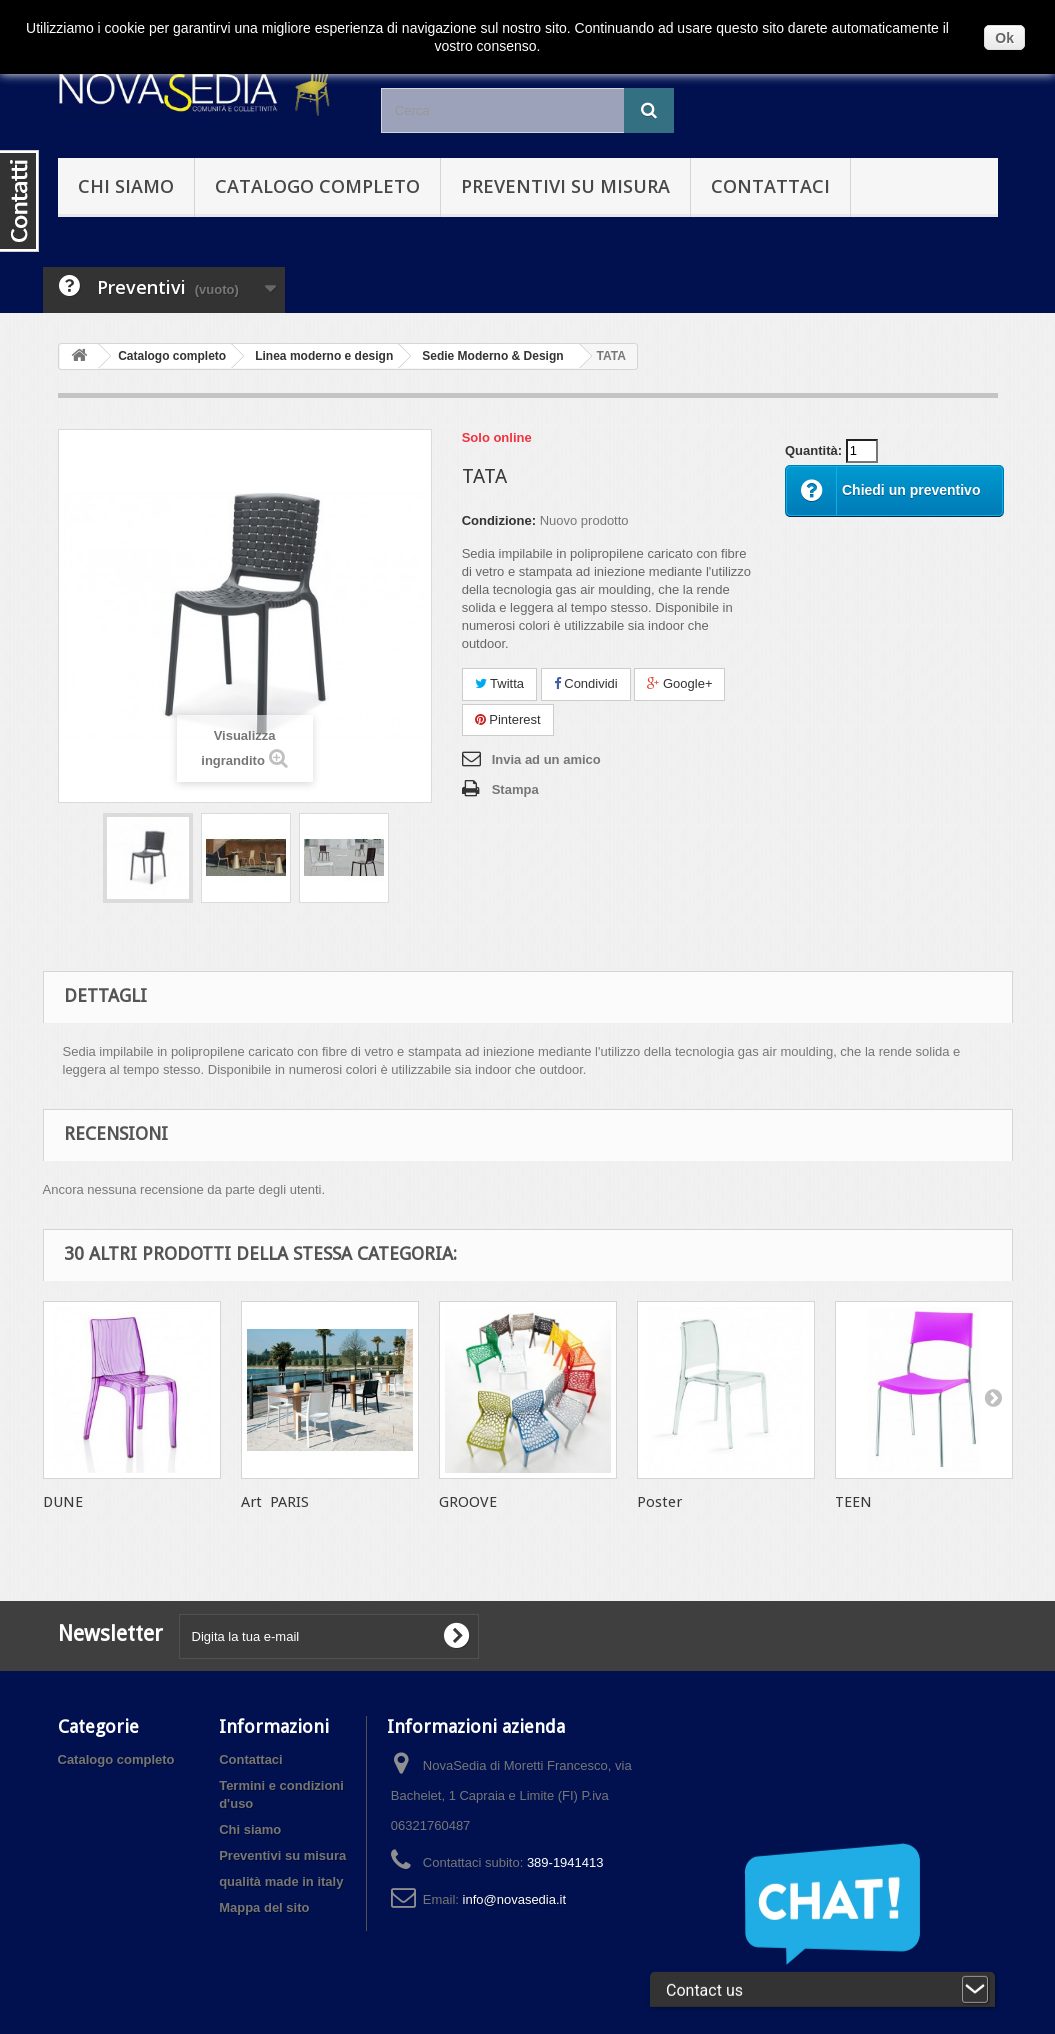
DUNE (63, 1502)
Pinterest (508, 719)
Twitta (499, 683)
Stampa (515, 789)
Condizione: (499, 520)
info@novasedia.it (515, 1899)
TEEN (853, 1502)
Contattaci (770, 186)
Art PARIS (275, 1502)
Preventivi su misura (565, 186)
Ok (1004, 38)
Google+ (679, 683)
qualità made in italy (281, 1881)
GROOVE (468, 1502)
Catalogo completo (317, 186)
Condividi (586, 683)
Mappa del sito (264, 1907)
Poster (659, 1502)
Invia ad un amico (546, 759)
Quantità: (813, 450)
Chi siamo (126, 186)
